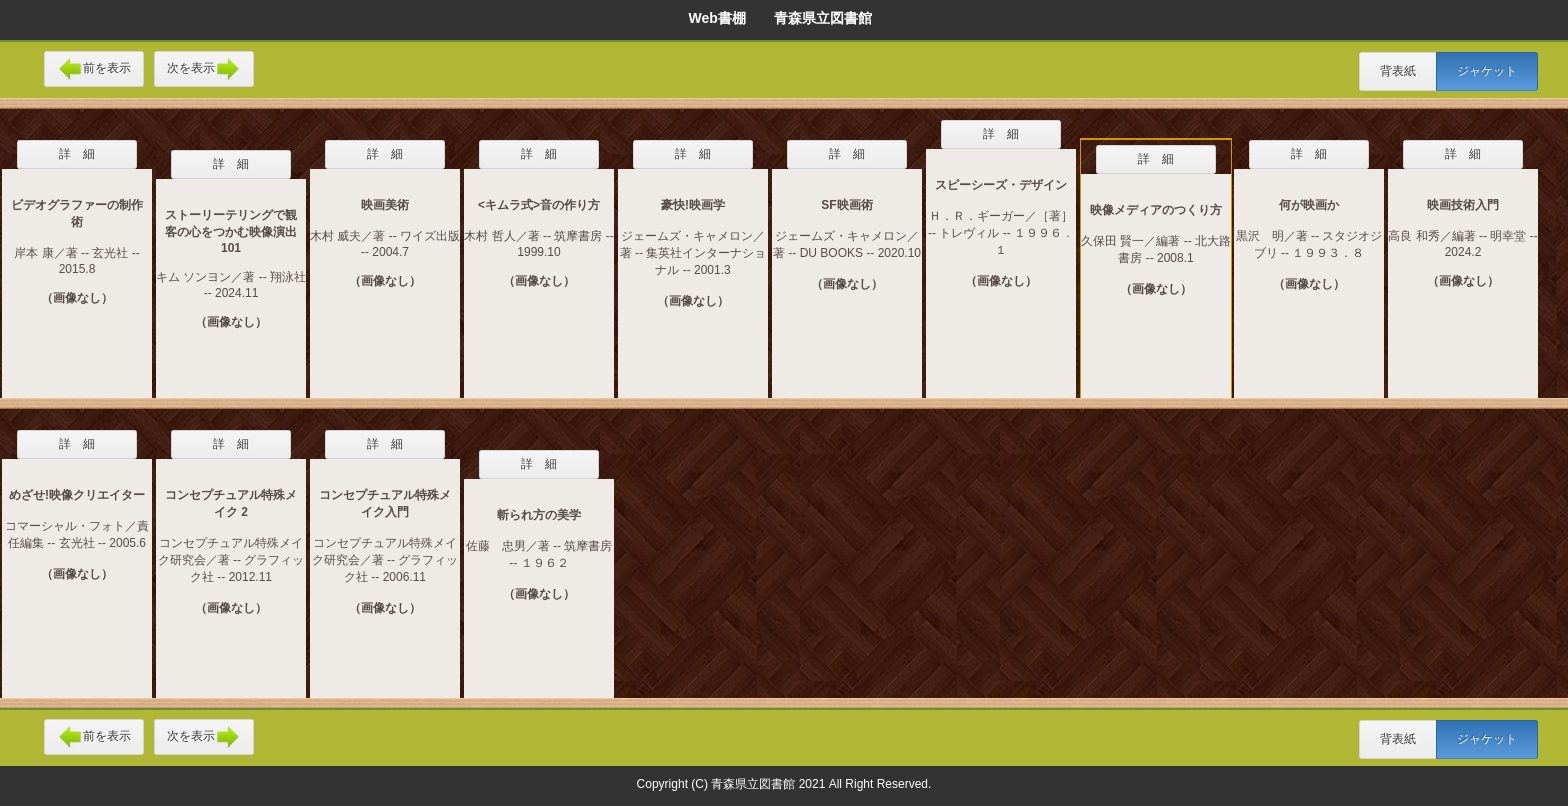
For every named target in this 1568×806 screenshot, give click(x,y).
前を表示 (94, 69)
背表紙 (1398, 71)
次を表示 (204, 69)
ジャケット (1487, 71)
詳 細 (77, 154)
